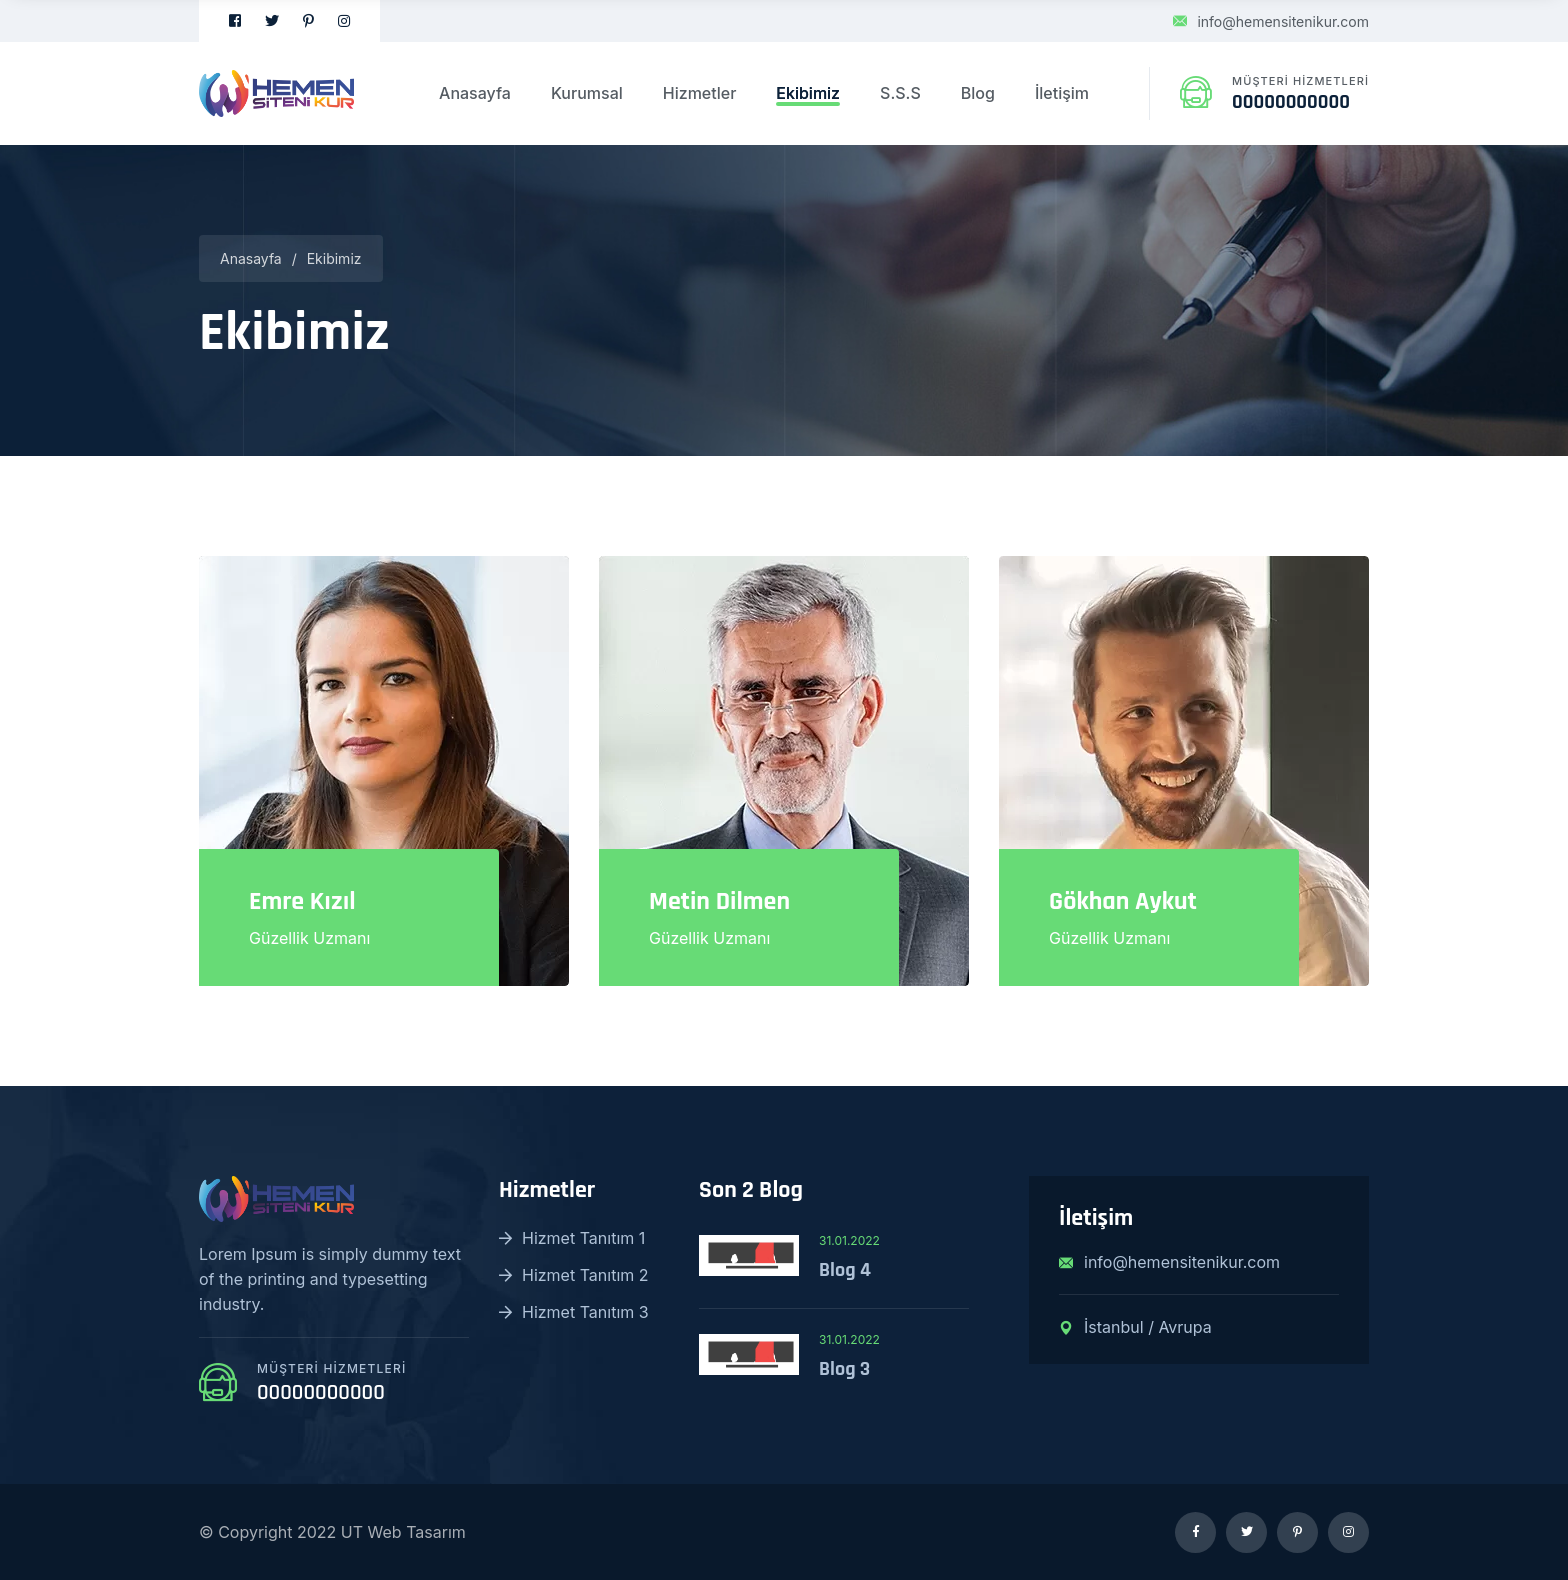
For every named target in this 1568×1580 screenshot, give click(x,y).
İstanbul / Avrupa (1135, 1327)
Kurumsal (587, 93)
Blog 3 (844, 1369)
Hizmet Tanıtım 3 (574, 1312)
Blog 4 (845, 1270)
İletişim (1062, 93)
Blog (978, 93)
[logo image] (276, 93)
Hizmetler (700, 93)
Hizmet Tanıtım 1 (572, 1238)
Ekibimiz (808, 93)
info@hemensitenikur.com (1271, 21)
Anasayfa (475, 93)
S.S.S (900, 93)
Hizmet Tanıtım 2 (574, 1275)
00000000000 (1291, 102)
